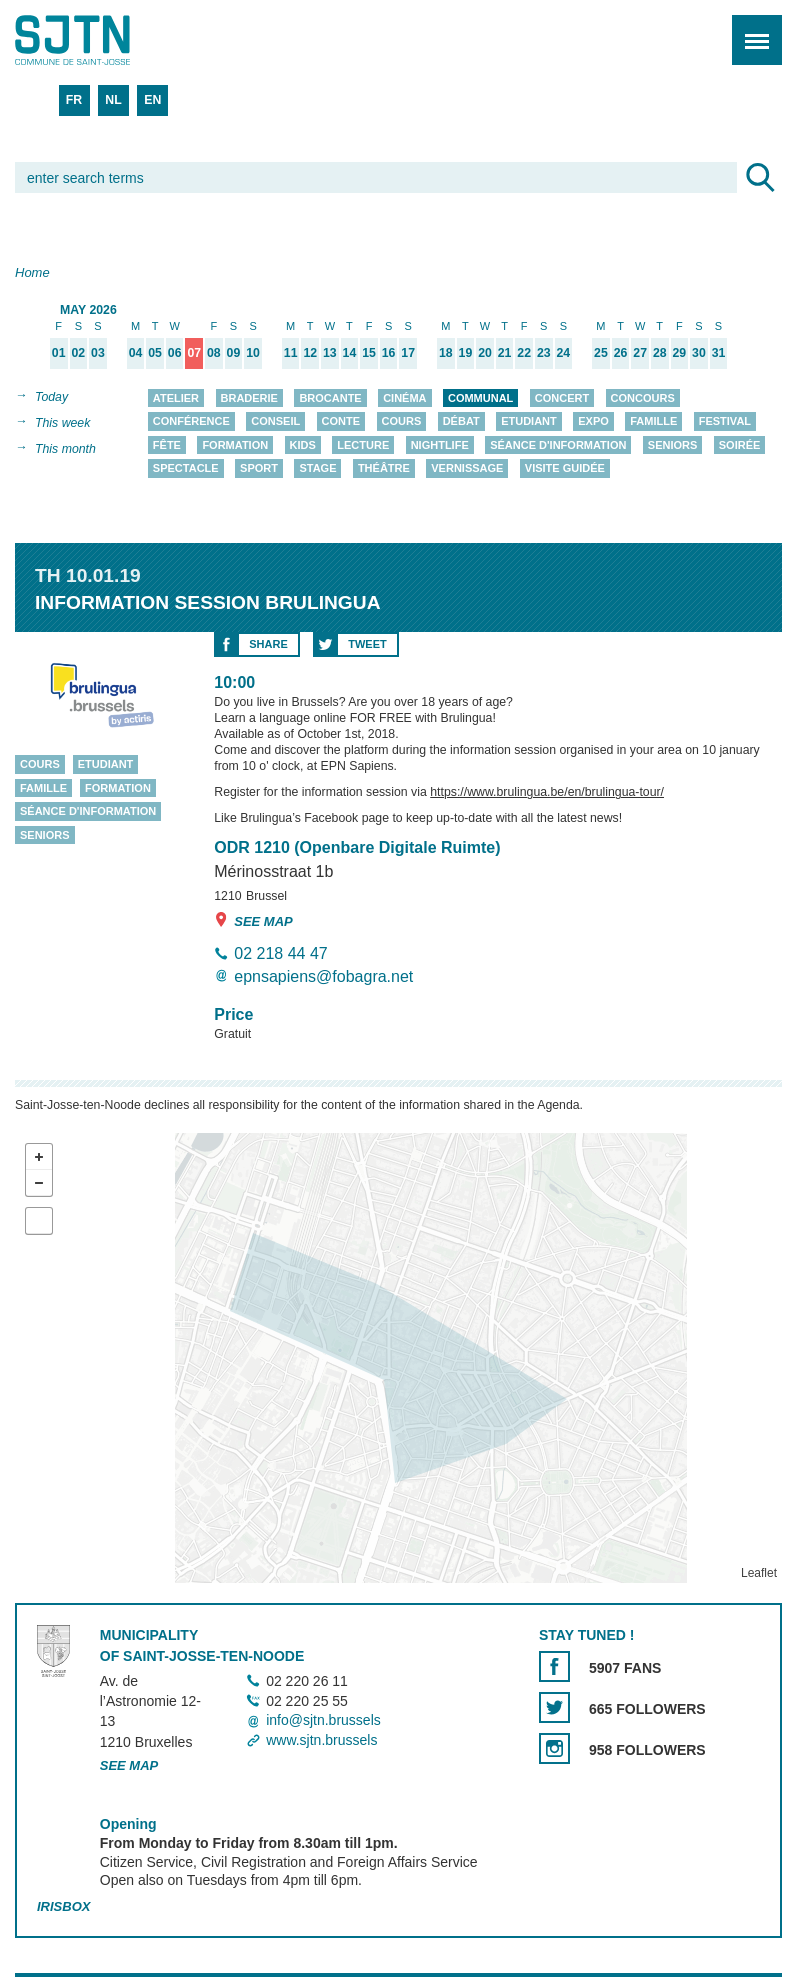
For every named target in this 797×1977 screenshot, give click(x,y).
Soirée (740, 445)
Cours (402, 422)
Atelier (176, 398)
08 (214, 353)
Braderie (249, 398)
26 (621, 353)
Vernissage (467, 469)
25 (601, 353)
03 (98, 353)
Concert (562, 398)
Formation (235, 445)
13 (330, 353)
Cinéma (404, 398)
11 (291, 353)
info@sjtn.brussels (323, 1721)
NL (113, 100)
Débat (461, 422)
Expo (593, 422)
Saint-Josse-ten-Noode (101, 40)
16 (389, 353)
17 (408, 353)
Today (51, 397)
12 (310, 353)
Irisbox (63, 1906)
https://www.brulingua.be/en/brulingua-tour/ (547, 793)
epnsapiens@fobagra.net (323, 976)
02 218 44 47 (280, 953)
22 (524, 353)
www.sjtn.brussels (321, 1740)
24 (564, 353)
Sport (259, 469)
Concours (643, 398)
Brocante (330, 398)
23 (544, 353)
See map (253, 920)
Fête (167, 445)
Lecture (363, 445)
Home (32, 272)
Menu (750, 29)
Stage (317, 469)
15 (369, 353)
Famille (653, 422)
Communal (480, 398)
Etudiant (529, 422)
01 (59, 353)
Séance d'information (558, 445)
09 (234, 353)
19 (466, 353)
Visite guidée (565, 469)
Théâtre (384, 469)
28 (660, 353)
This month (65, 449)
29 (679, 353)
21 (505, 353)
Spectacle (186, 469)
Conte (341, 422)
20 (485, 353)
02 (78, 353)
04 (136, 353)
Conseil (275, 422)
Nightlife (440, 445)
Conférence (191, 422)
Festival (725, 422)
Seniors (673, 445)
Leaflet (759, 1574)
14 (350, 353)
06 (175, 353)
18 (446, 353)
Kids (303, 445)
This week (62, 423)
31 (719, 353)
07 (194, 353)
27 (640, 353)
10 (253, 353)
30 (699, 353)
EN (152, 100)
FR (74, 100)
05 (155, 353)
